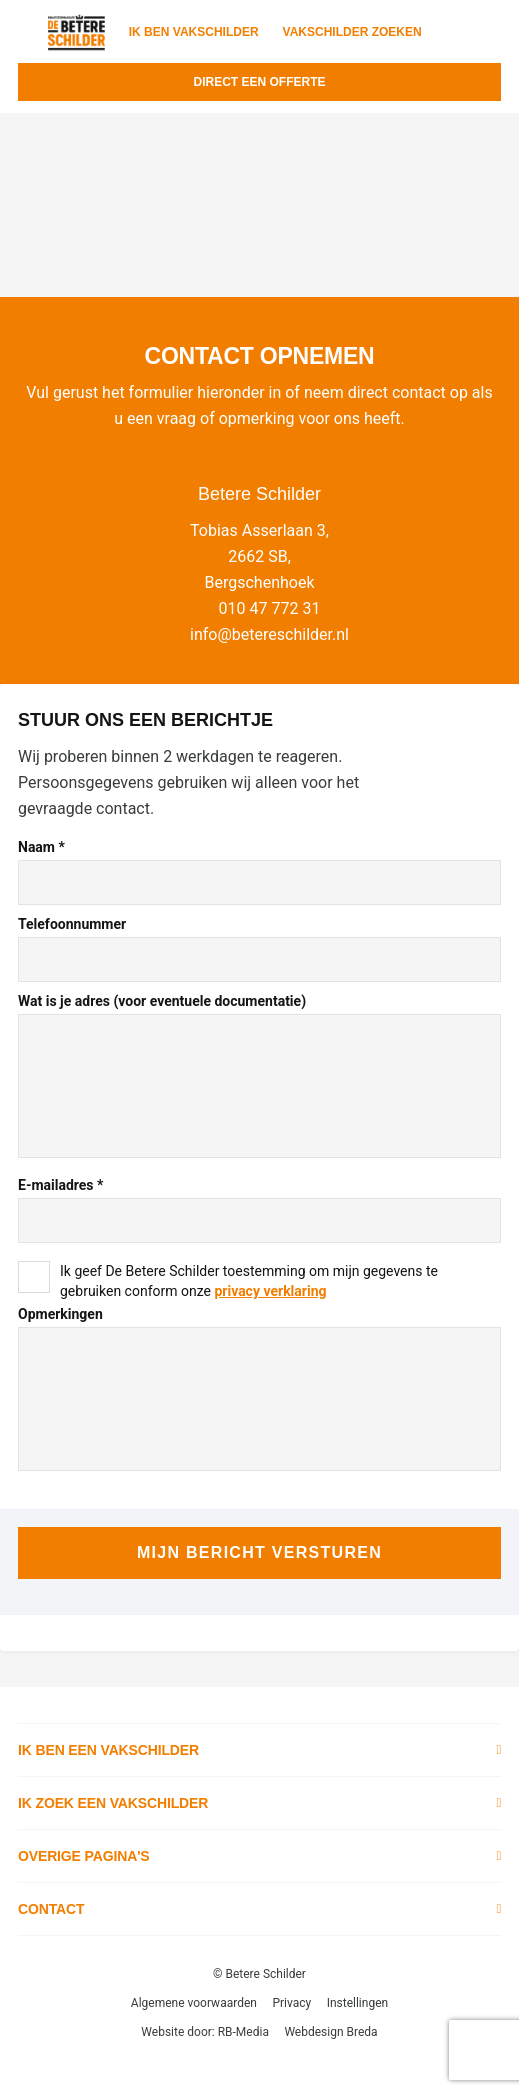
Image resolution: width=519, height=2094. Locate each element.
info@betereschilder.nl (269, 634)
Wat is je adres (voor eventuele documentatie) (162, 1001)
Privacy (291, 2003)
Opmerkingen (60, 1314)
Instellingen (357, 2003)
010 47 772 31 (270, 608)
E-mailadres (60, 1185)
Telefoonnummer (72, 924)
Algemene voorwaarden (194, 2003)
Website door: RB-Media (205, 2032)
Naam (41, 847)
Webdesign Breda (330, 2032)
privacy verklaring (270, 1291)
